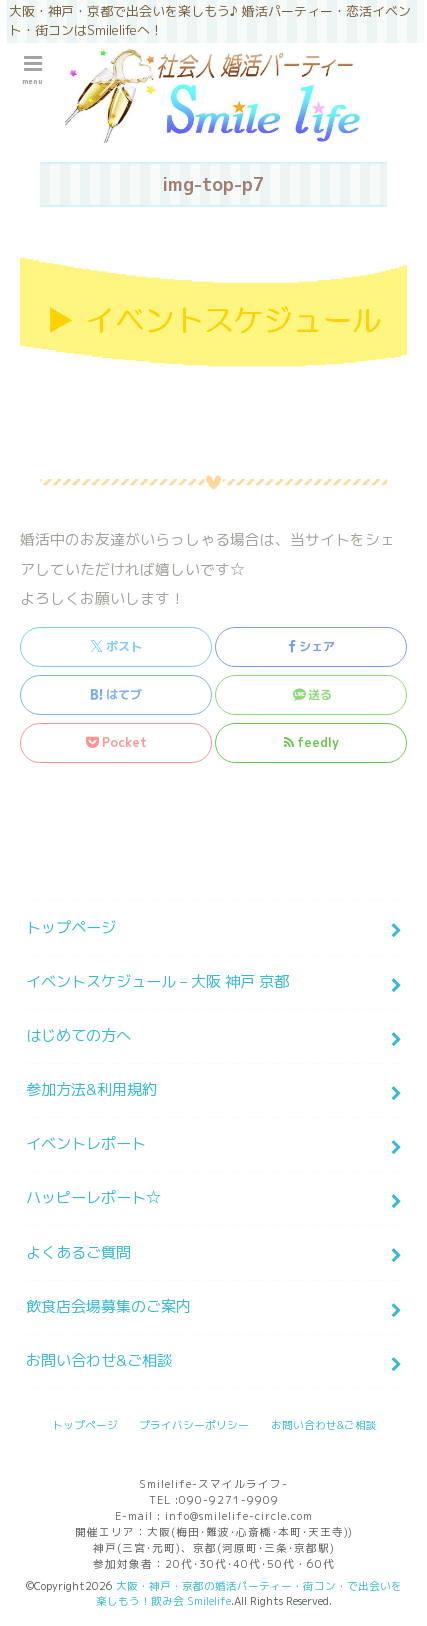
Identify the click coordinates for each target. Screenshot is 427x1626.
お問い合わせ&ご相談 (99, 1360)
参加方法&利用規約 (91, 1089)
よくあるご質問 (78, 1252)
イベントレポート (86, 1143)
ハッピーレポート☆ (93, 1197)
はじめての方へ (78, 1035)
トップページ (71, 927)
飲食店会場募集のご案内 (108, 1306)
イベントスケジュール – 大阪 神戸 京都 (157, 981)
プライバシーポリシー (194, 1425)
